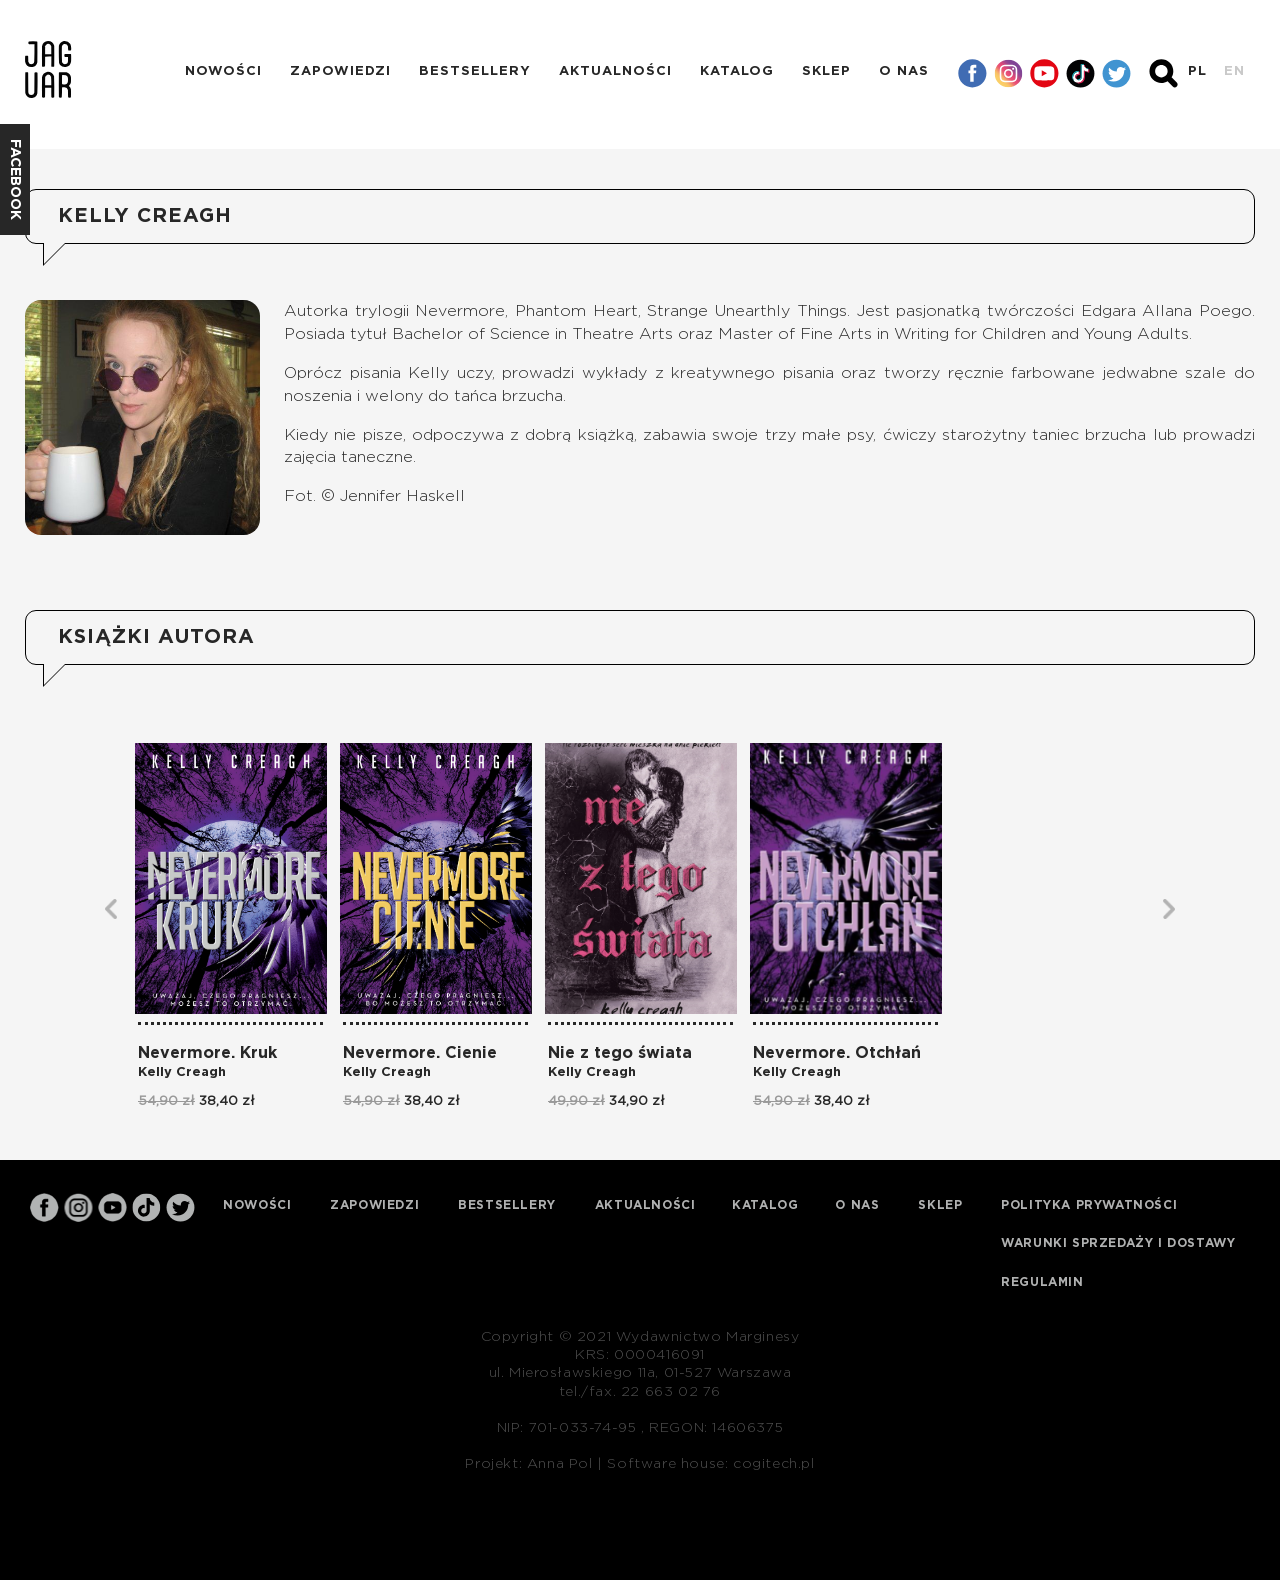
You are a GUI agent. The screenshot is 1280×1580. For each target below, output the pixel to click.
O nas (904, 71)
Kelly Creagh (182, 1072)
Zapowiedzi (340, 71)
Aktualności (615, 71)
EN (1234, 71)
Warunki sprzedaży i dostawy (1118, 1243)
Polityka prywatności (1089, 1205)
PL (1197, 71)
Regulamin (1042, 1282)
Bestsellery (475, 71)
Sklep (826, 71)
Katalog (737, 71)
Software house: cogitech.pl (710, 1464)
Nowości (223, 71)
